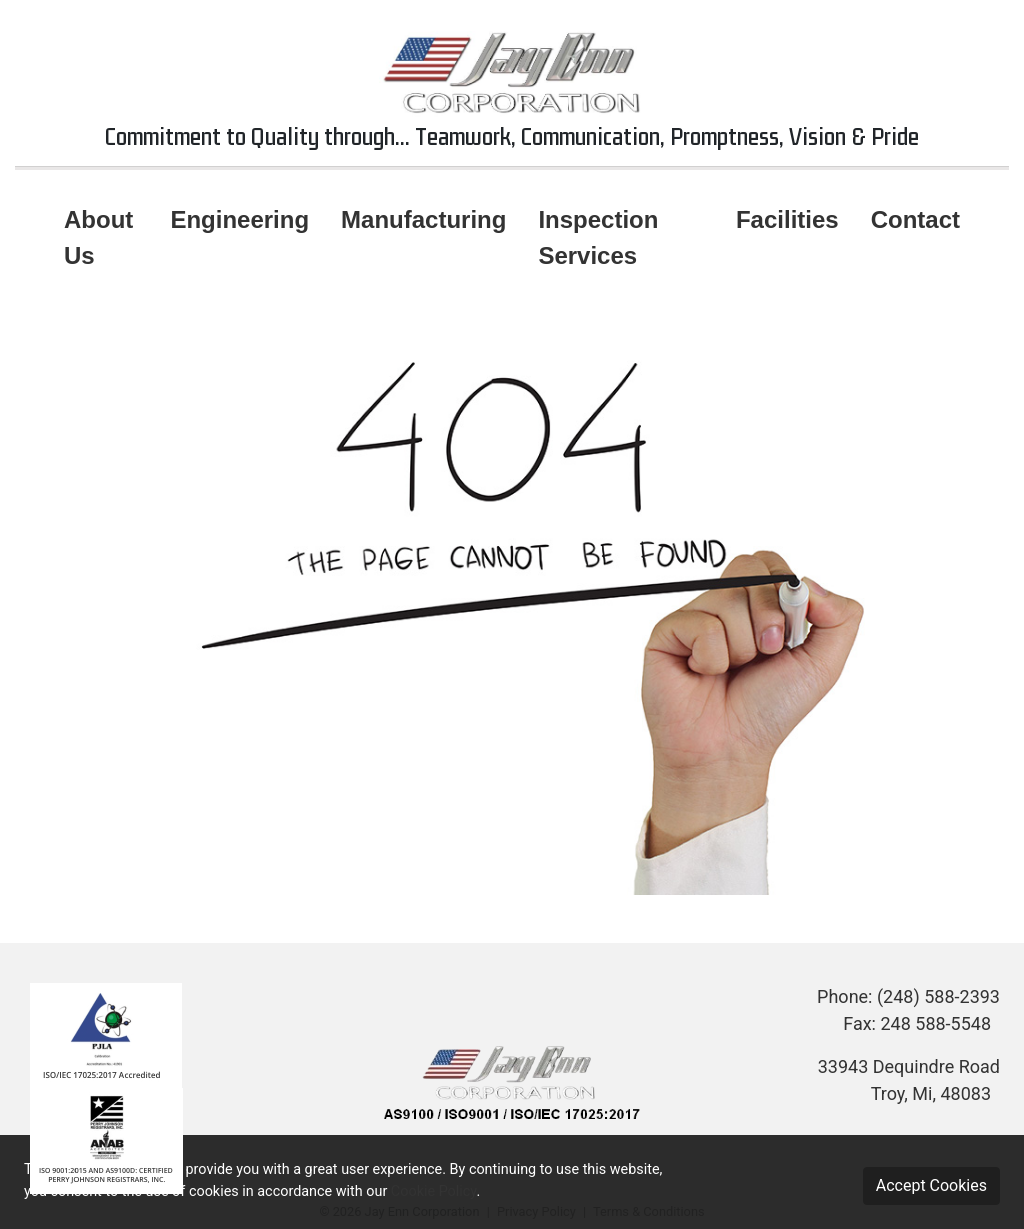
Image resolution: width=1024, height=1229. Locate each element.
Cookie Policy (434, 1191)
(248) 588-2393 (938, 996)
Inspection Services (598, 237)
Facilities (787, 219)
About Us (98, 237)
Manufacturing (423, 219)
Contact (915, 219)
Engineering (239, 219)
